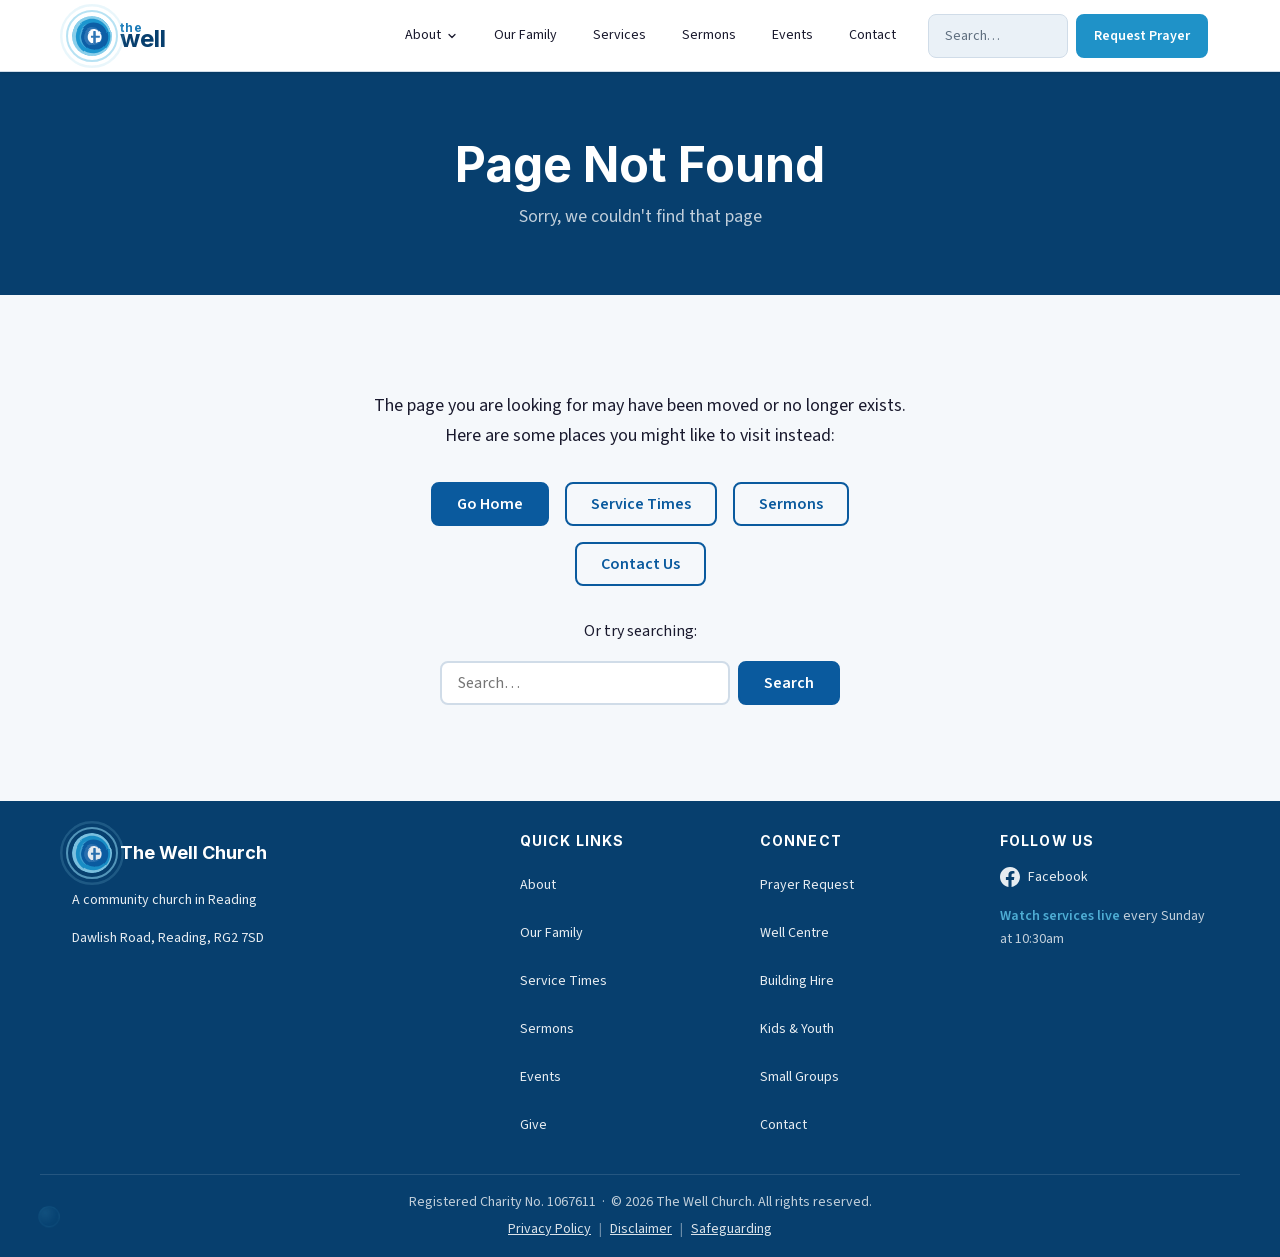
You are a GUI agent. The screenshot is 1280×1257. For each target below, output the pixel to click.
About (431, 35)
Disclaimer (641, 1229)
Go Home (490, 505)
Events (792, 35)
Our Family (525, 35)
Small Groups (799, 1077)
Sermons (709, 35)
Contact (872, 35)
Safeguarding (731, 1229)
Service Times (641, 505)
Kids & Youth (797, 1029)
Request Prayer (1142, 36)
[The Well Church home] (119, 36)
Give (533, 1125)
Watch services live (1061, 916)
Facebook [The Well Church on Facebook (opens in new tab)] (1044, 877)
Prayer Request (807, 885)
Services (619, 35)
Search (789, 683)
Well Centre (794, 933)
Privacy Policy (549, 1229)
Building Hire (797, 981)
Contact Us (640, 565)
